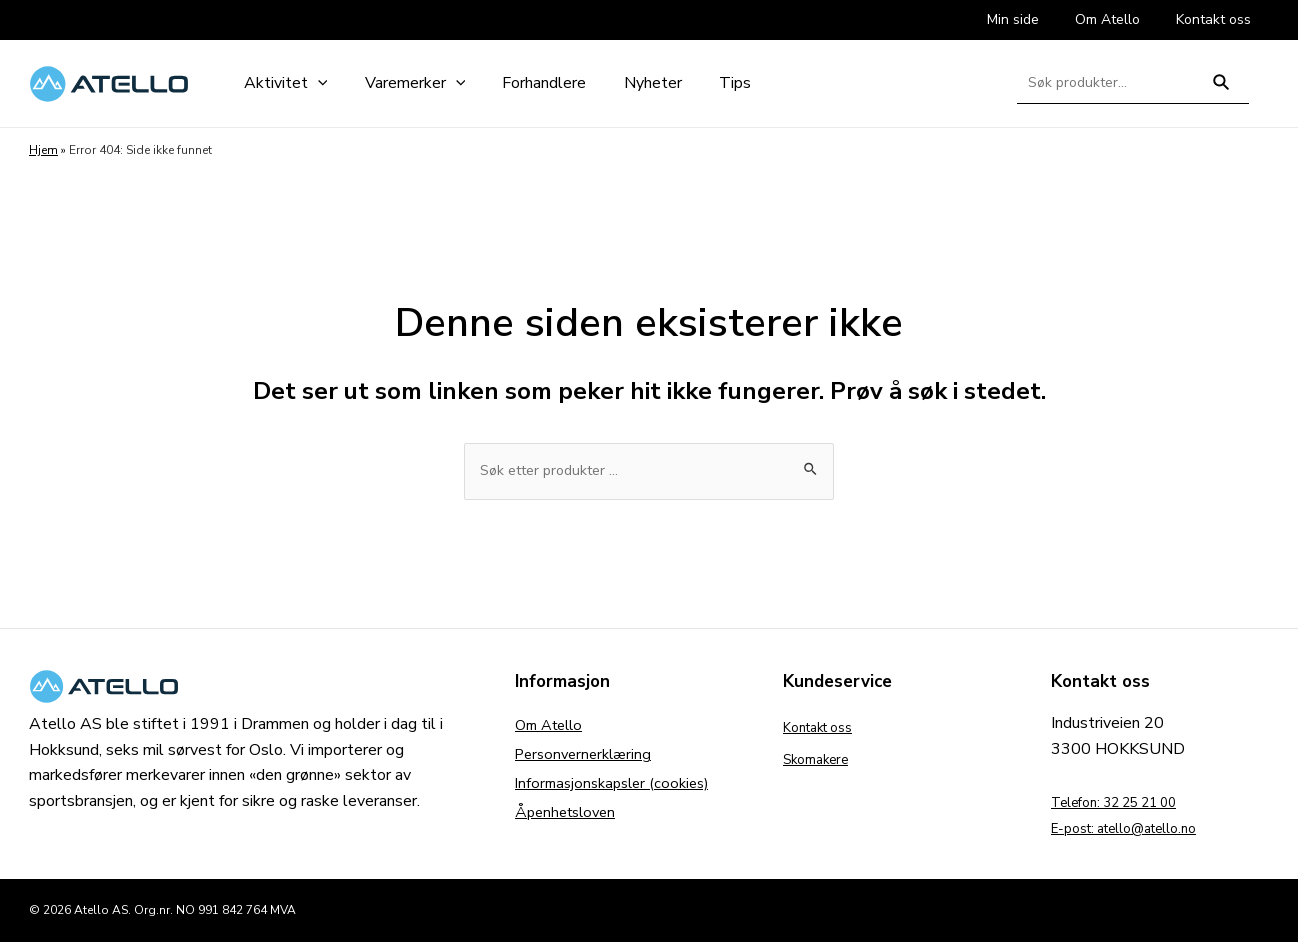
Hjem (43, 150)
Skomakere (822, 762)
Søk (1221, 90)
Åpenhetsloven (569, 826)
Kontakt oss (826, 730)
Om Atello (553, 730)
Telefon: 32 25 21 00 (1128, 805)
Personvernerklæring (588, 762)
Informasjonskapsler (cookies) (618, 794)
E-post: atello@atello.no (1139, 831)
